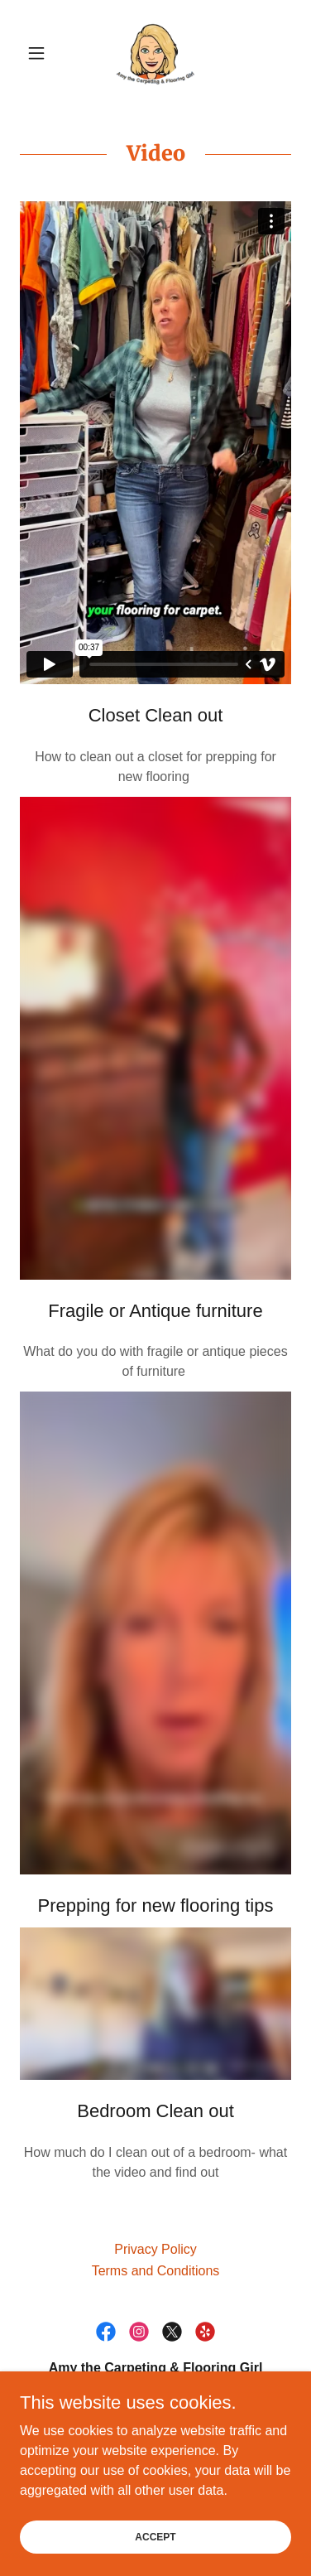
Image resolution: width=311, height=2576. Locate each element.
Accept (155, 2536)
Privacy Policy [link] (155, 2249)
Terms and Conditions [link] (156, 2271)
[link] (155, 53)
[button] (40, 53)
